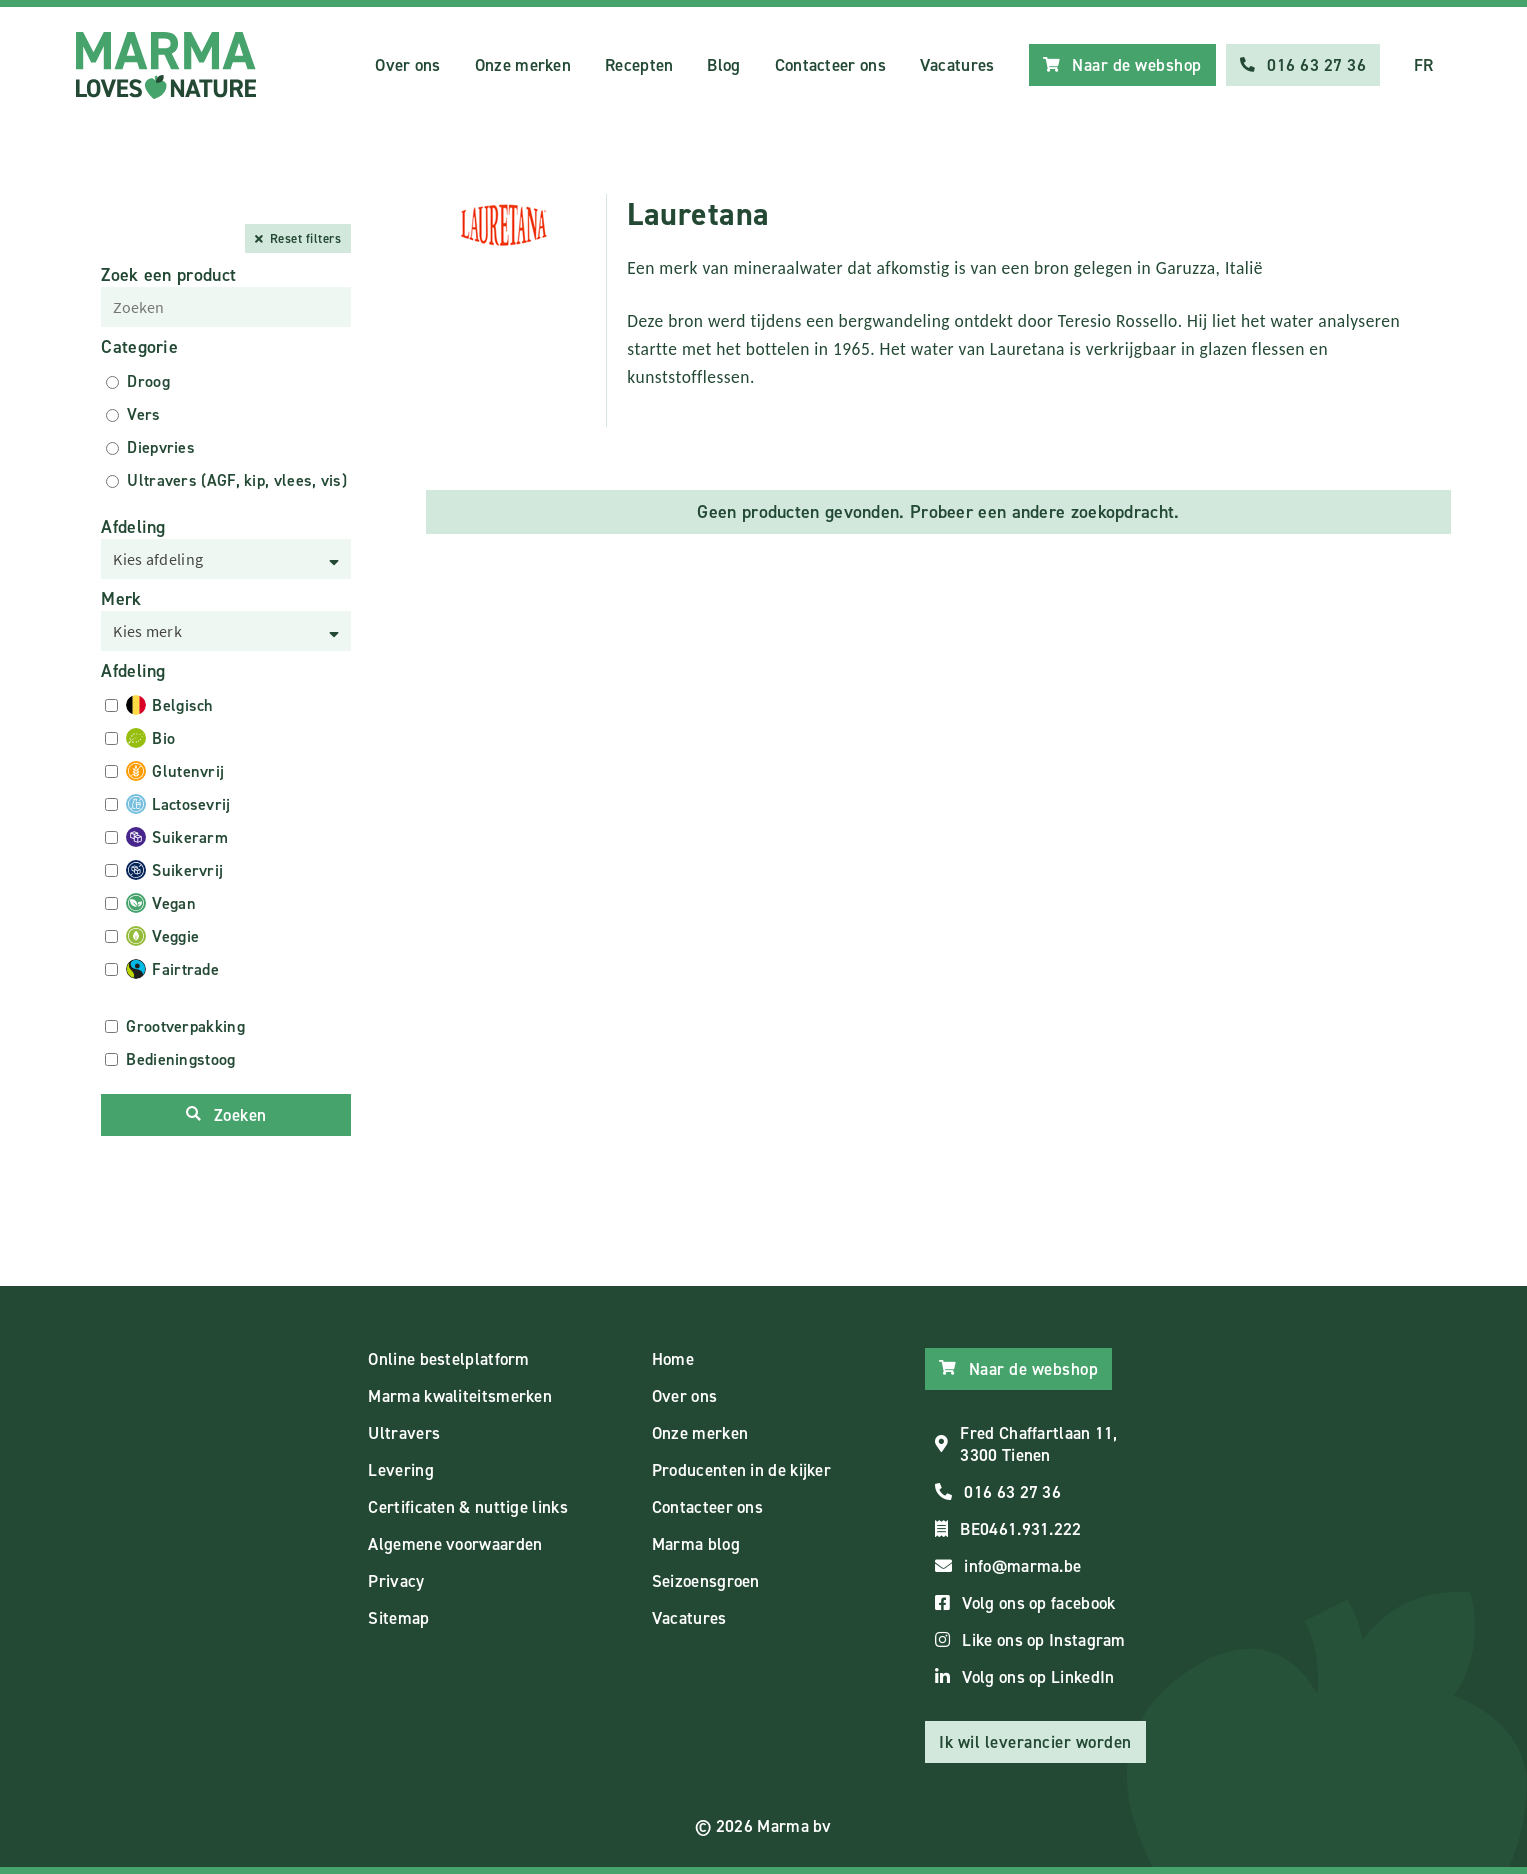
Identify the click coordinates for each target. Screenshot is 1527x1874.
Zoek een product (168, 275)
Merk (121, 599)
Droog (148, 381)
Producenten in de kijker (741, 1470)
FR (1424, 65)
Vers (143, 414)
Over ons (407, 65)
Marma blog (696, 1544)
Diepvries (161, 447)
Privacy (396, 1581)
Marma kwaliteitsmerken (460, 1396)
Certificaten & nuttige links (467, 1507)
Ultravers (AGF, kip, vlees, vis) (237, 480)
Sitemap (398, 1618)
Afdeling (133, 527)
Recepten (639, 65)
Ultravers (404, 1433)
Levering (400, 1470)
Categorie (139, 347)
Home (673, 1359)
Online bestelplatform (448, 1359)
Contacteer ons (830, 65)
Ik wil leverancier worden (1035, 1742)
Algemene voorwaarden (455, 1544)
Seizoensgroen (706, 1581)
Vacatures (957, 65)
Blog (723, 65)
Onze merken (523, 65)
